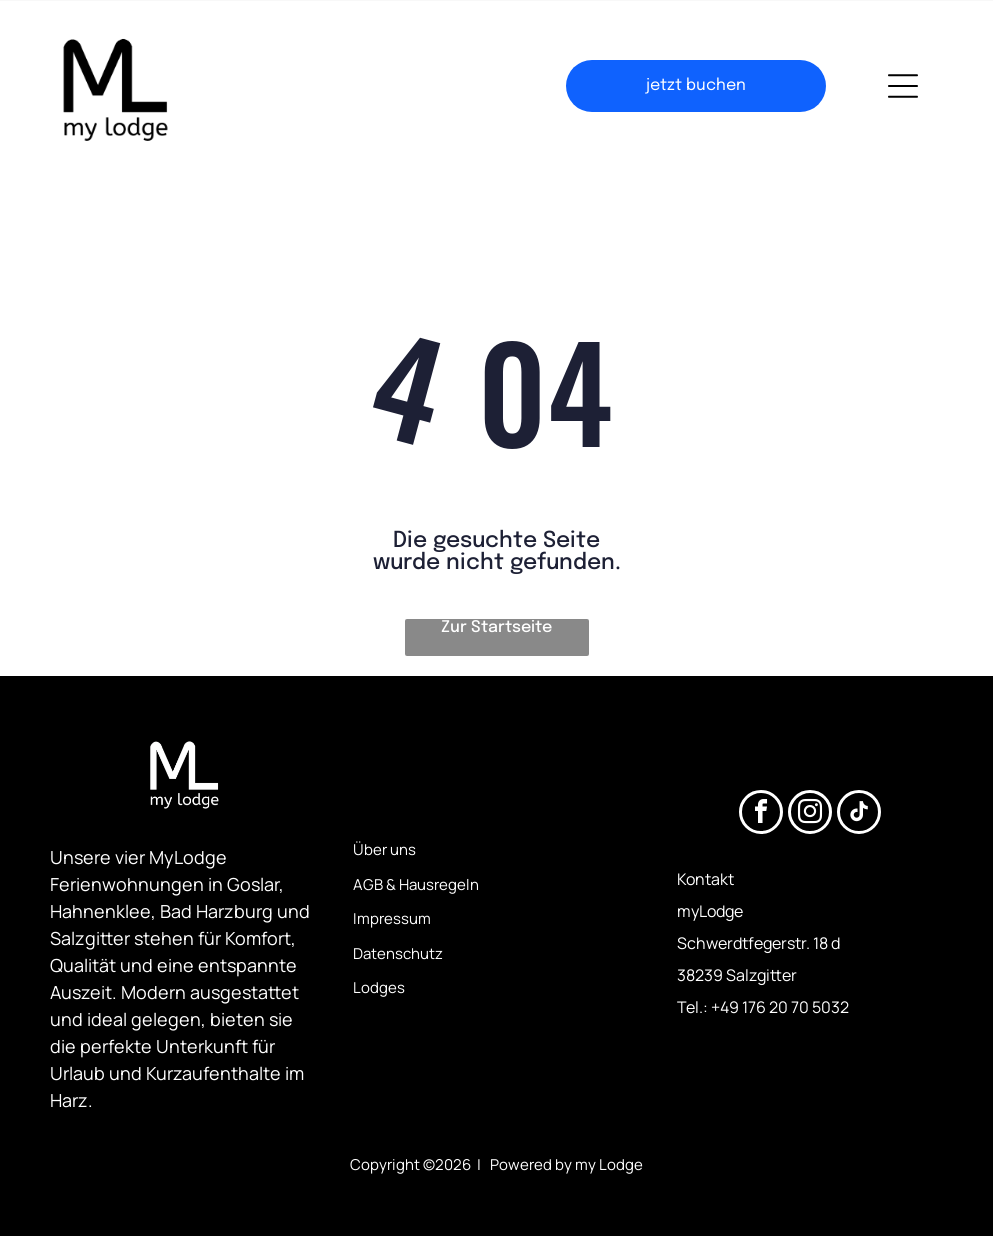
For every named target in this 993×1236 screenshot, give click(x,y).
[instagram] (810, 814)
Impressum (392, 918)
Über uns (384, 849)
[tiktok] (859, 814)
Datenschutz (398, 953)
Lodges (379, 987)
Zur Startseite (496, 627)
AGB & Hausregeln (416, 884)
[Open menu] (903, 86)
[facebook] (761, 814)
